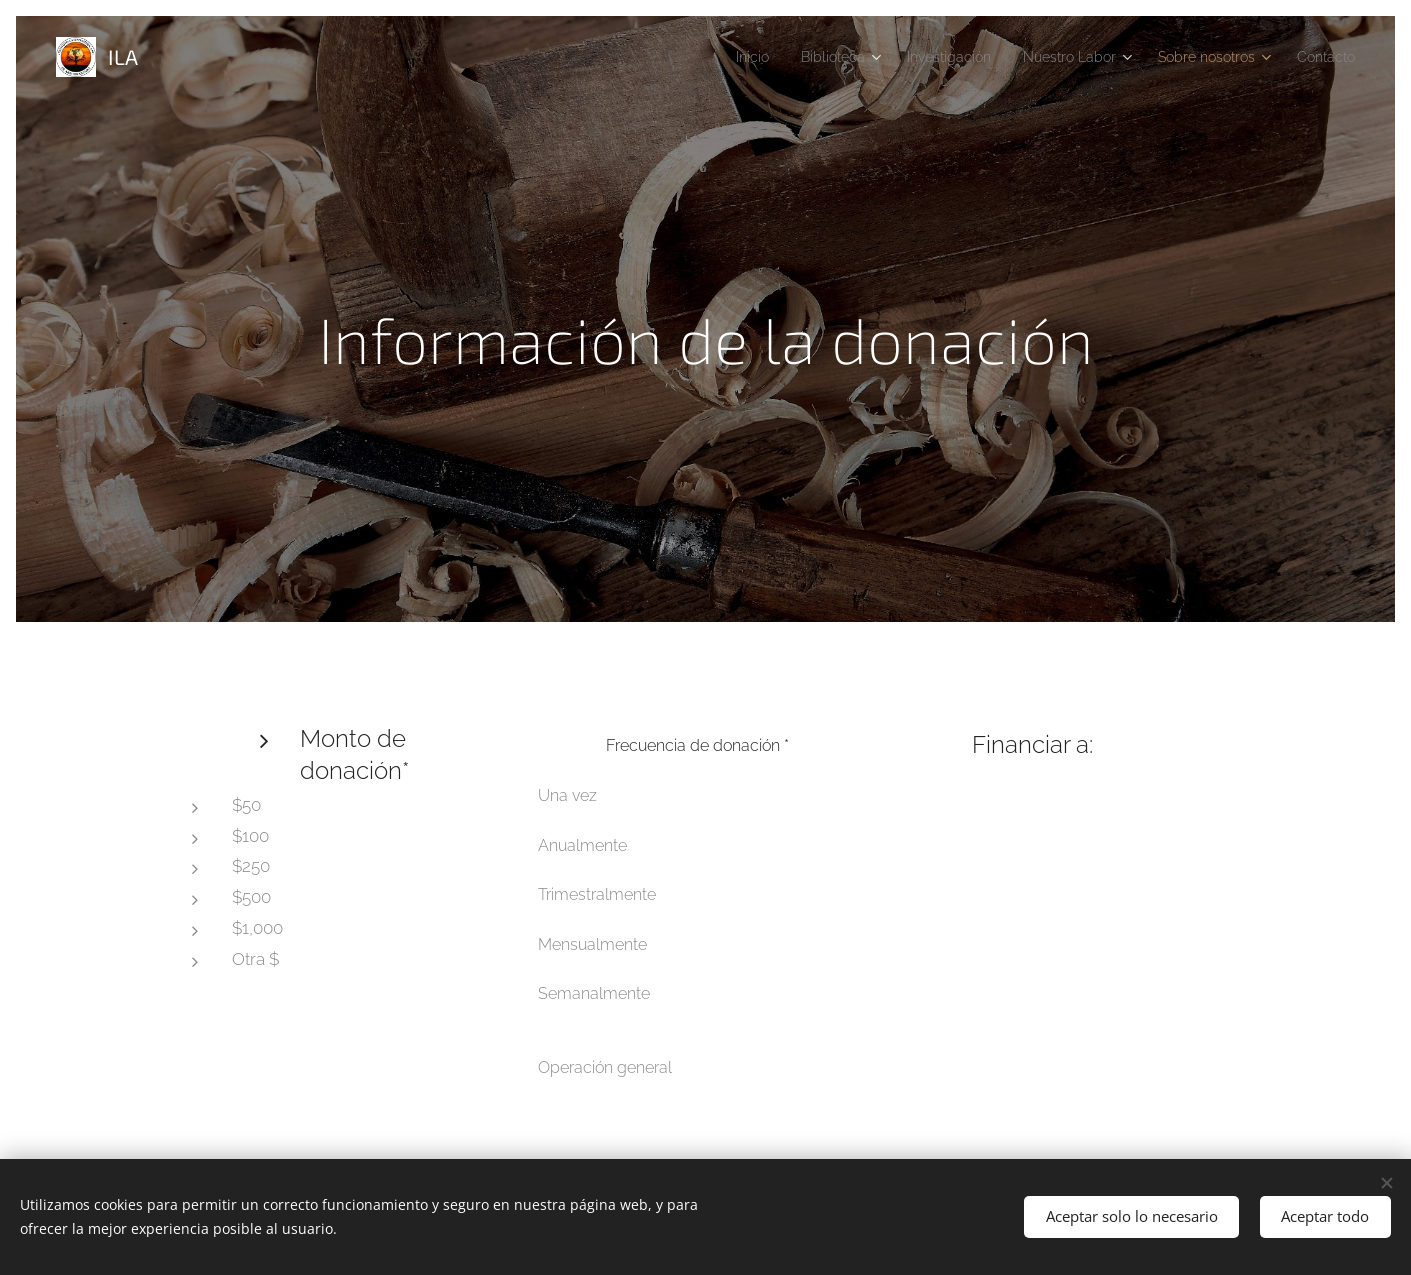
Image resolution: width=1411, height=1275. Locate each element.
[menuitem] (699, 57)
